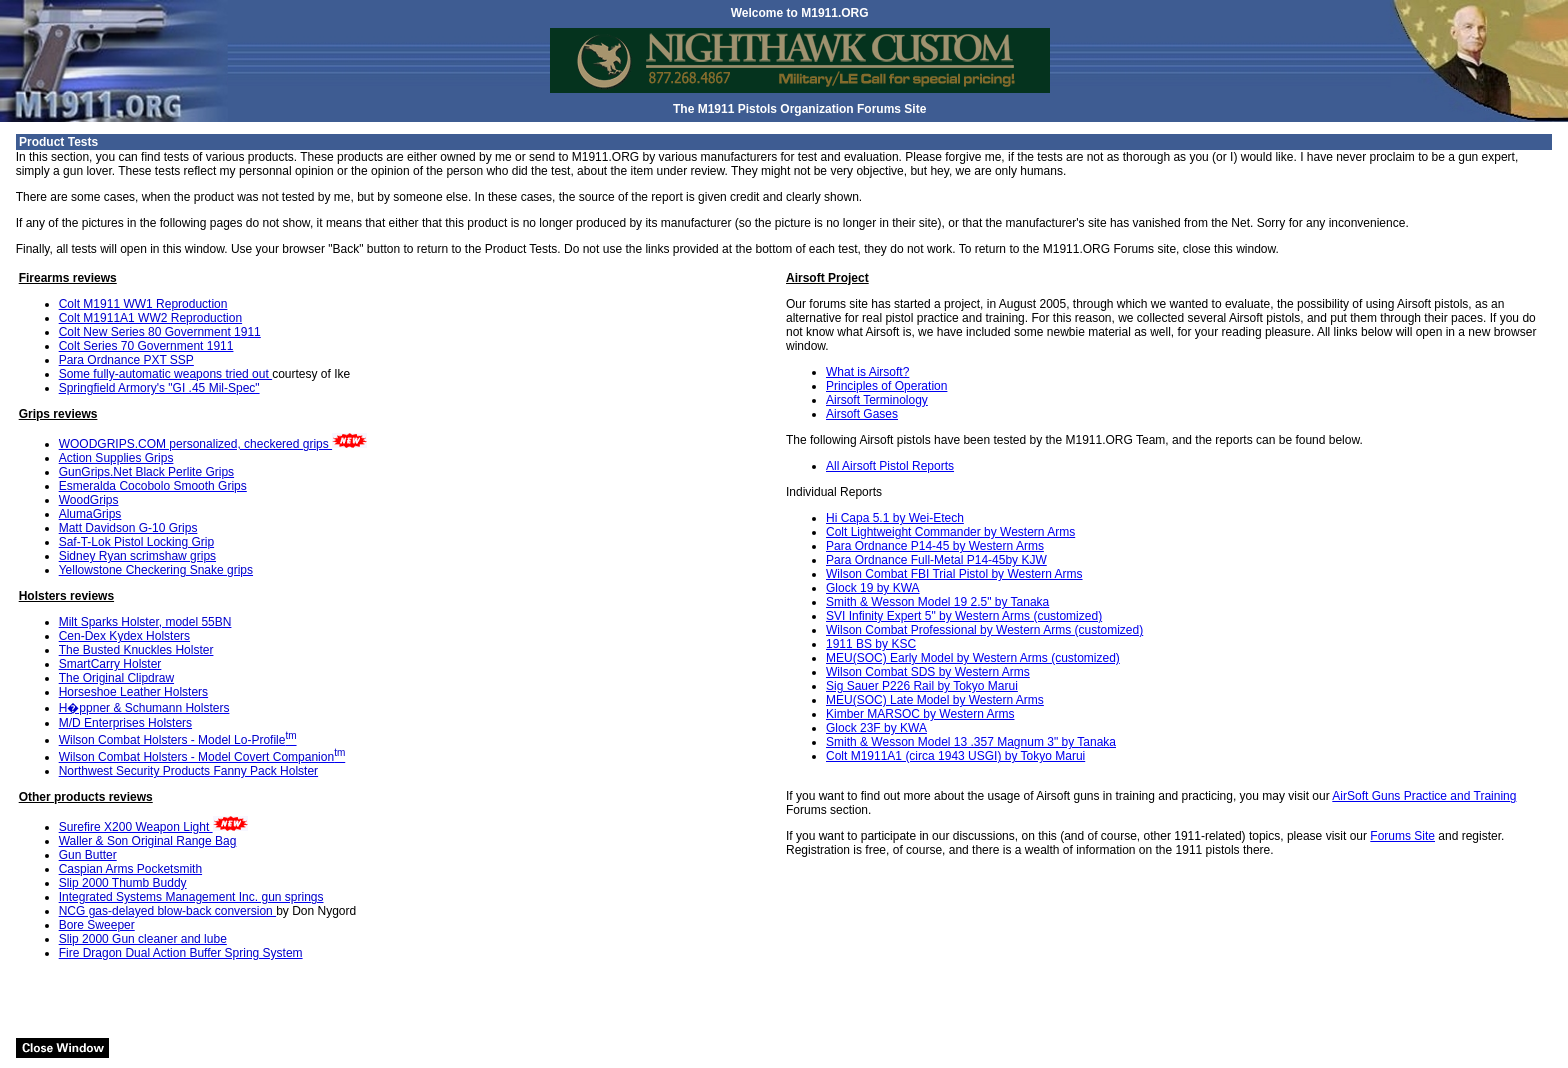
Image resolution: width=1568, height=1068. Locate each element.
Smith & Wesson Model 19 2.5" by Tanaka (937, 602)
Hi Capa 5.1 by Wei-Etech (895, 518)
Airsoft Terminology (877, 400)
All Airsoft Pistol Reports (890, 466)
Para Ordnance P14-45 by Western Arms (935, 546)
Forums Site (1402, 836)
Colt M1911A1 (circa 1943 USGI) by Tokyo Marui (955, 756)
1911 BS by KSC (871, 644)
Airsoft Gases (862, 414)
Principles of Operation (886, 386)
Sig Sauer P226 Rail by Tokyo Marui (922, 686)
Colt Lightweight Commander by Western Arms (950, 532)
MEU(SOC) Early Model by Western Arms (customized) (973, 658)
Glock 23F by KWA (876, 728)
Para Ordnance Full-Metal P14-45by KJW (936, 560)
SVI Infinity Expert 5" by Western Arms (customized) (964, 616)
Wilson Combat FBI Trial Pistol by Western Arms (954, 574)
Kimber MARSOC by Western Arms (920, 714)
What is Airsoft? (867, 372)
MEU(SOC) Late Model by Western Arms (935, 700)
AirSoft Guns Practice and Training (1424, 796)
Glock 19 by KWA (873, 588)
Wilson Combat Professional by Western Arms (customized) (984, 630)
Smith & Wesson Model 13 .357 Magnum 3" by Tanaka (971, 742)
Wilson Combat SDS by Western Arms (928, 672)
